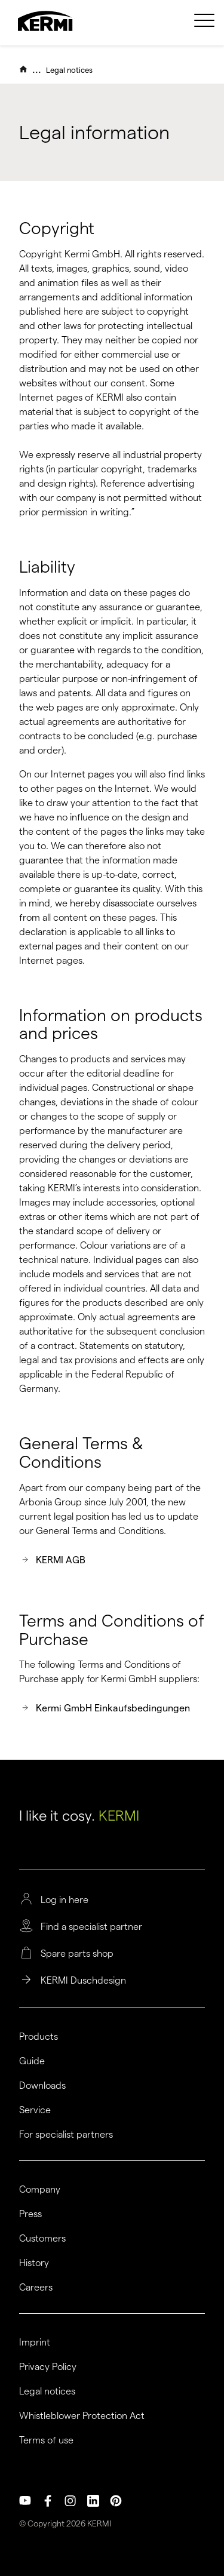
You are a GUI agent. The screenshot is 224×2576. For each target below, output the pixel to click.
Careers (36, 2287)
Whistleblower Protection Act (82, 2416)
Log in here (64, 1900)
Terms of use (46, 2440)
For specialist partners (66, 2135)
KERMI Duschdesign (83, 1980)
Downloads (42, 2086)
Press (30, 2214)
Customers (42, 2238)
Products (38, 2037)
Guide (32, 2061)
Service (35, 2110)
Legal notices (69, 70)
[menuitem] (204, 27)
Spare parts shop (77, 1954)
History (34, 2263)
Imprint (34, 2342)
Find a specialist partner (91, 1927)
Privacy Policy (47, 2367)
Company (39, 2189)
